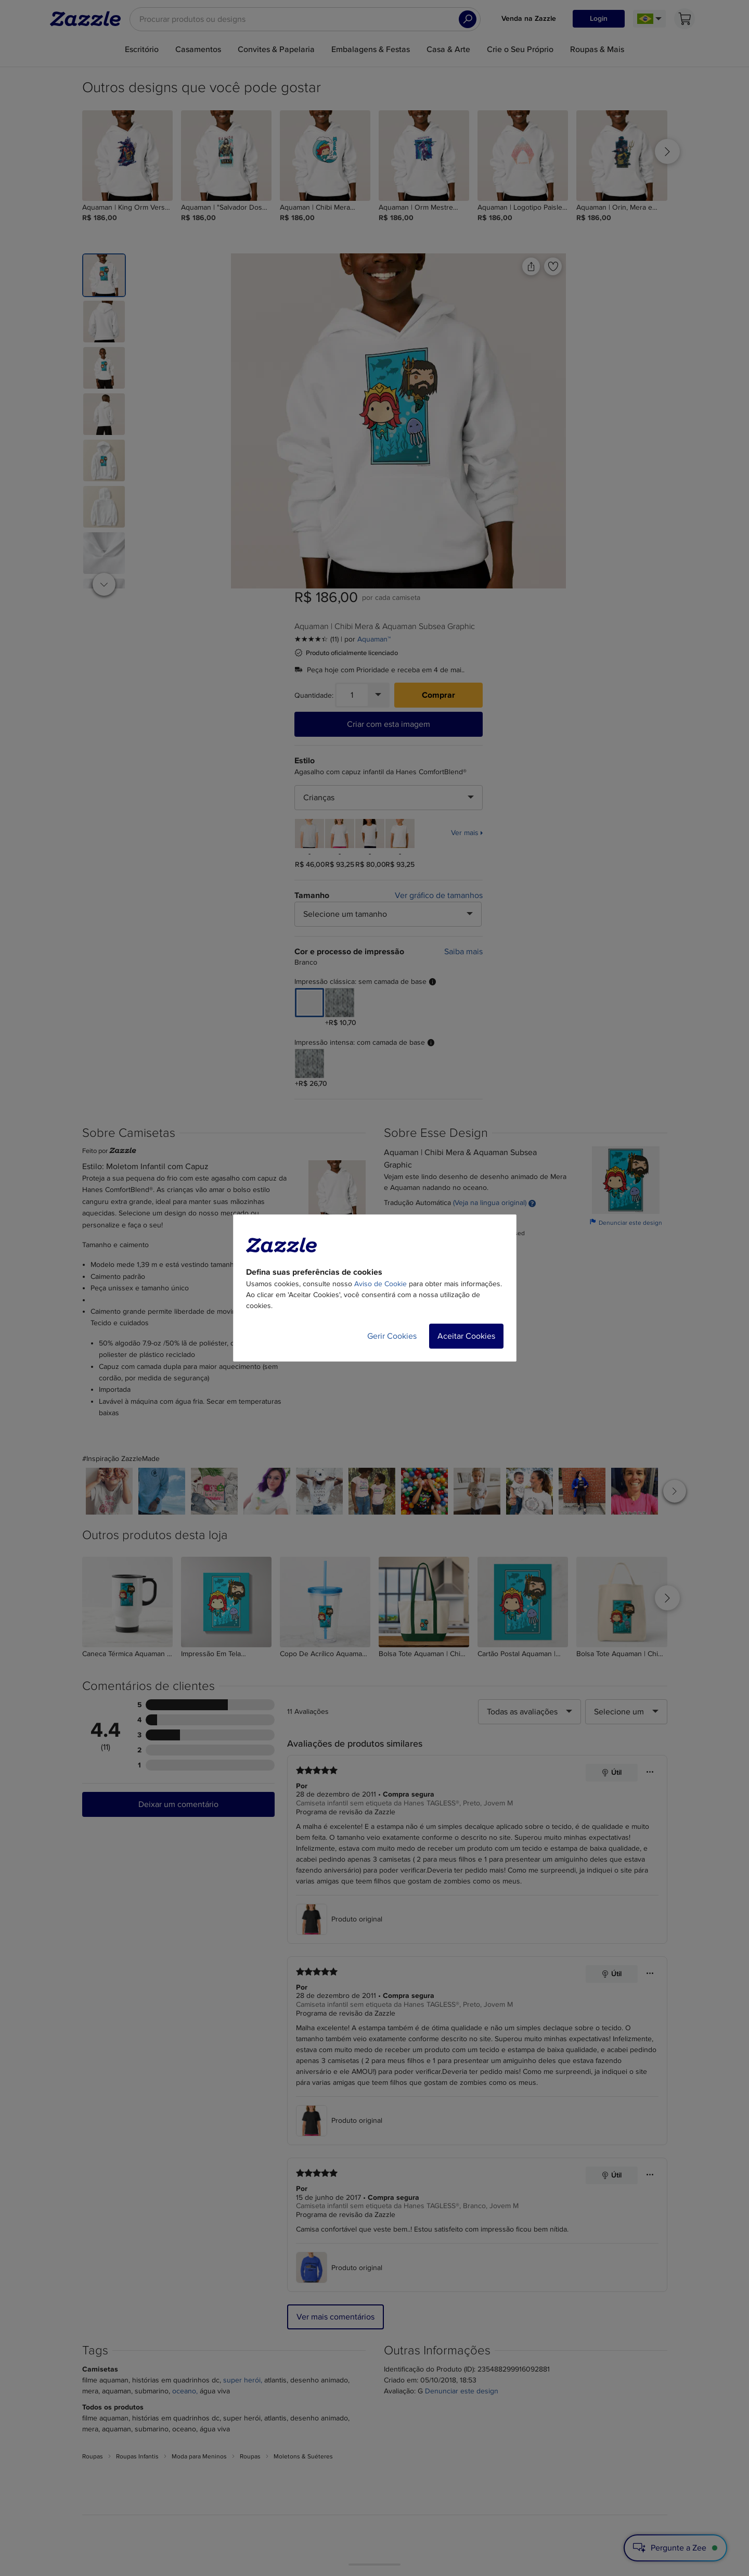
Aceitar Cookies (466, 1336)
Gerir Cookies (392, 1336)
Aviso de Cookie (380, 1283)
